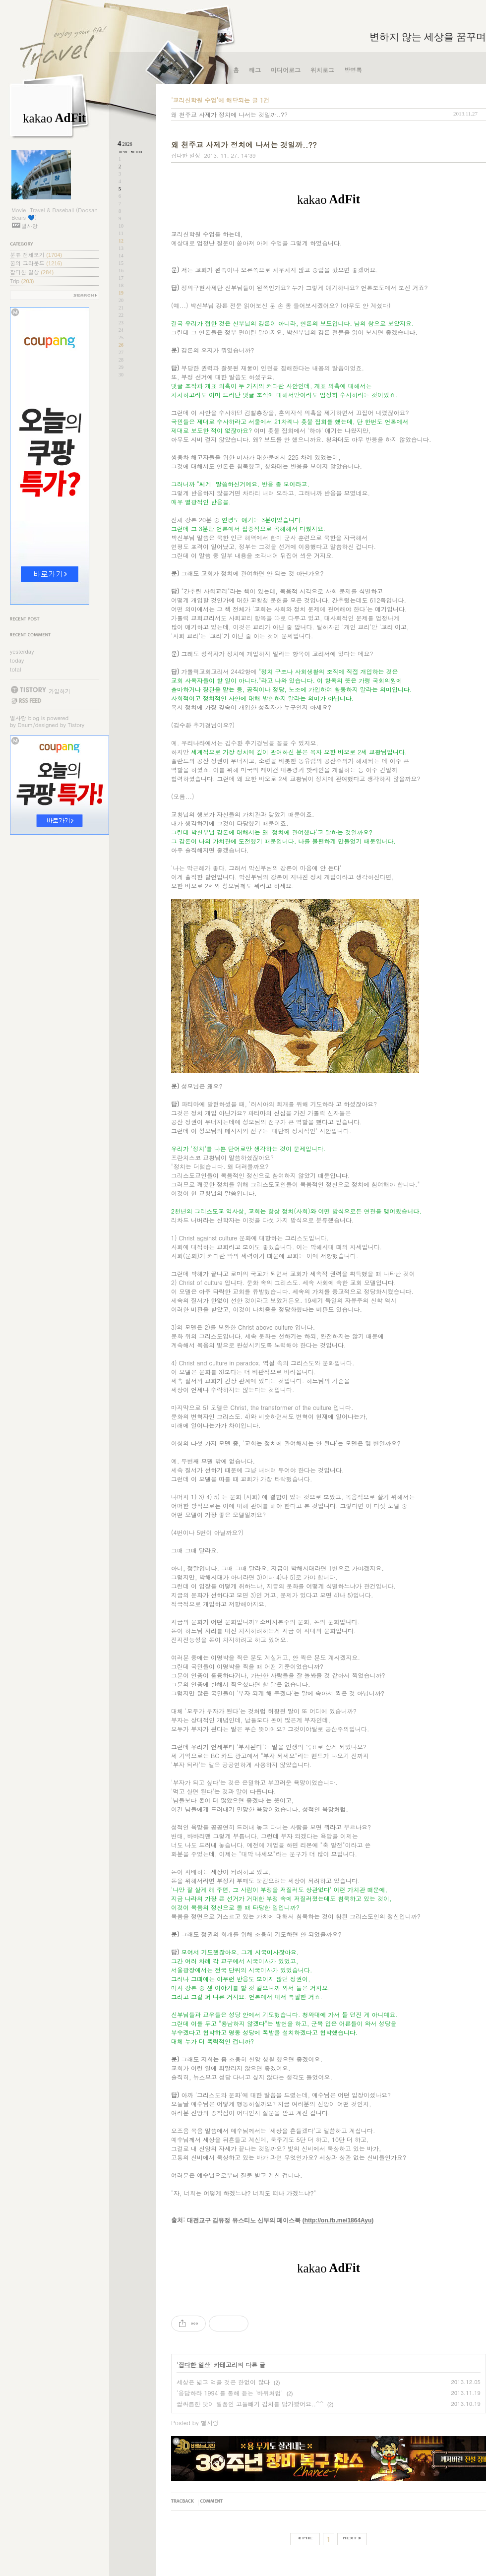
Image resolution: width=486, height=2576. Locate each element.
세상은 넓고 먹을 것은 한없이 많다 (223, 2382)
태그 (255, 69)
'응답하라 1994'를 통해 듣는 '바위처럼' (230, 2393)
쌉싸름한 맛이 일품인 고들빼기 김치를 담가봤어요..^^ (250, 2403)
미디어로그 (286, 69)
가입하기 (59, 690)
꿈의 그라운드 (36, 263)
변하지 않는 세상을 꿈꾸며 (427, 36)
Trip (22, 281)
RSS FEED (26, 700)
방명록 (353, 69)
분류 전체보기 (36, 254)
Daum (25, 725)
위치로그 (322, 69)
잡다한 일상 (32, 272)
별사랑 (18, 718)
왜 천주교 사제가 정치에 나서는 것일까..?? (229, 114)
